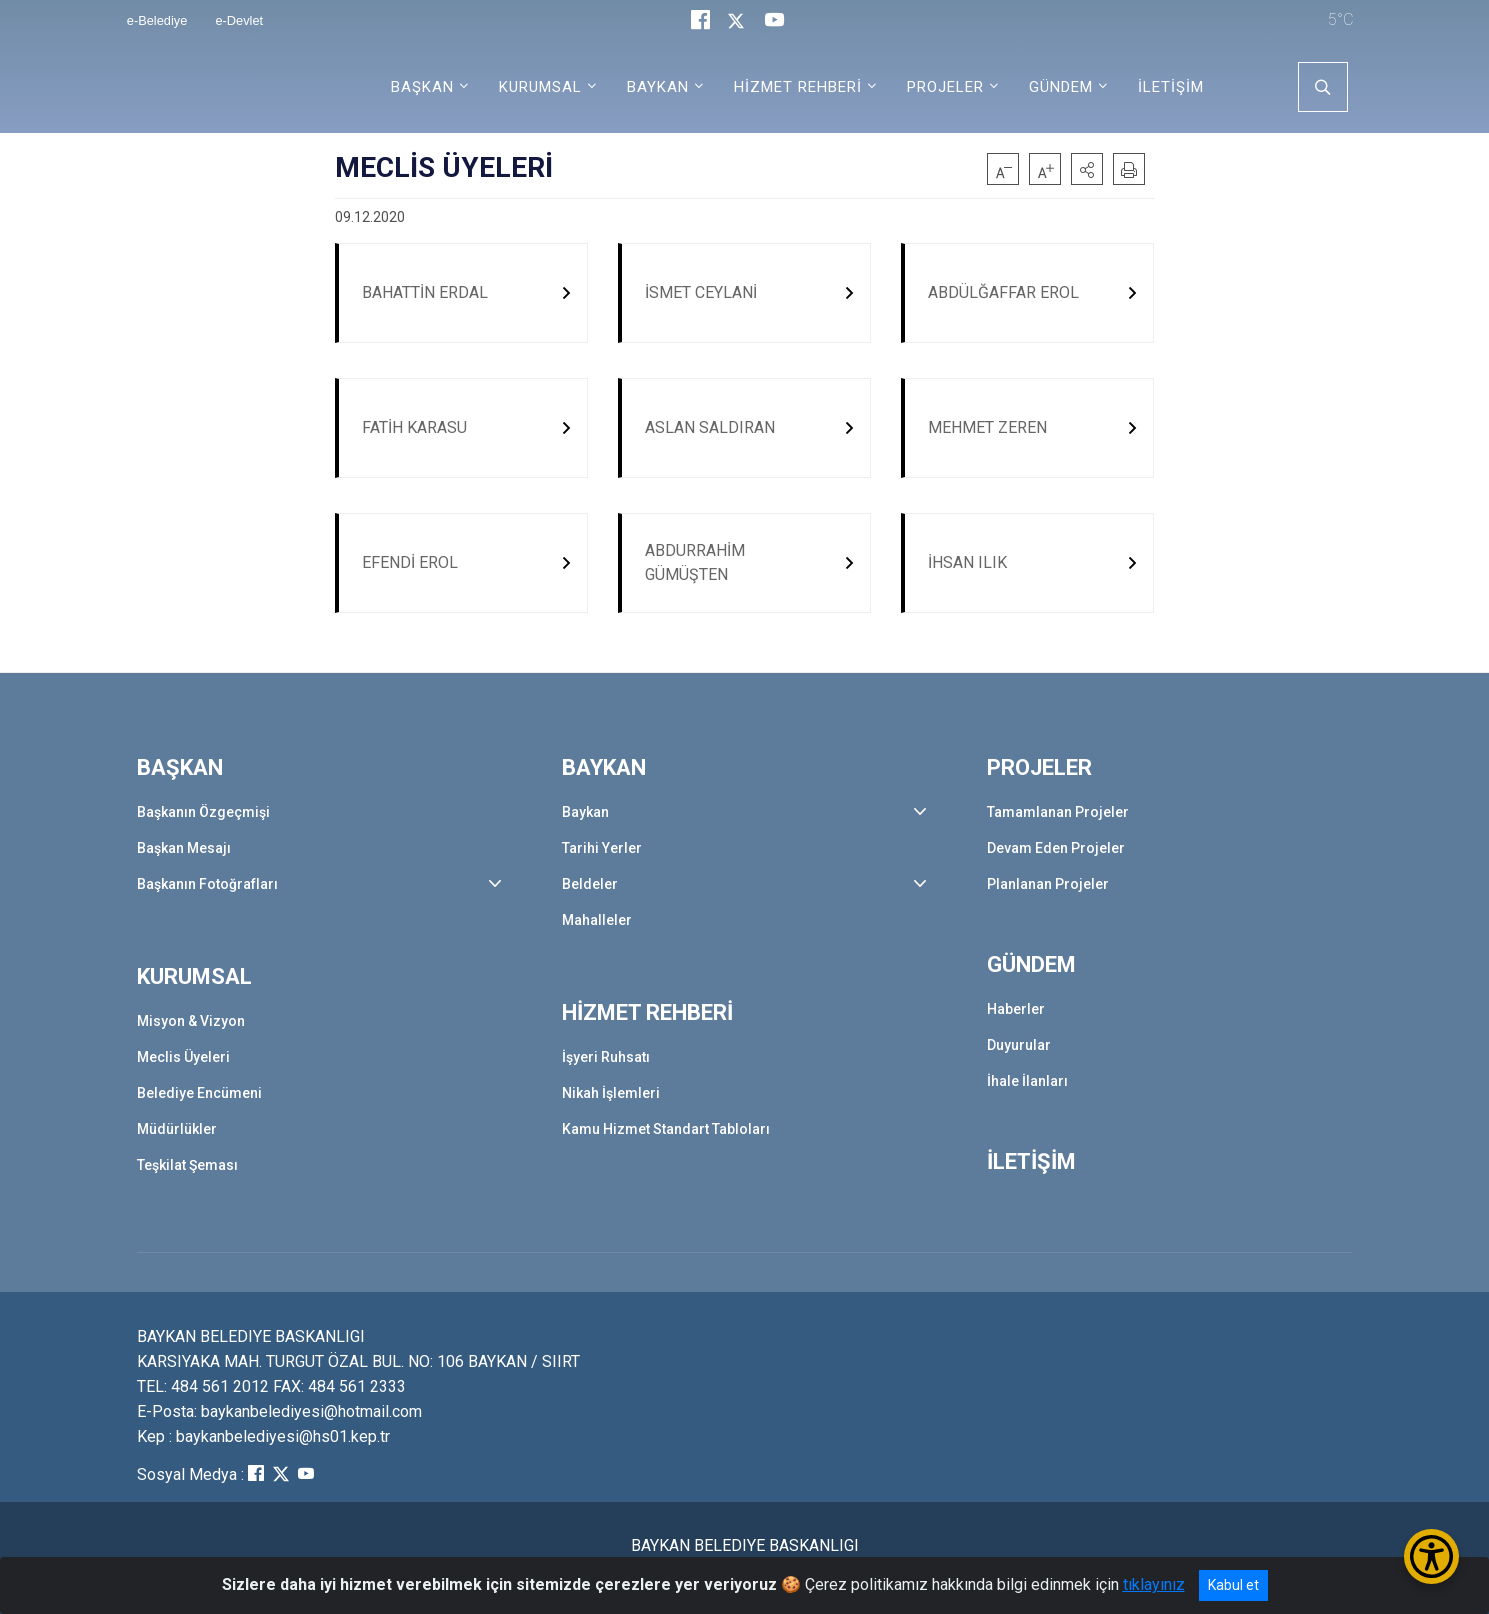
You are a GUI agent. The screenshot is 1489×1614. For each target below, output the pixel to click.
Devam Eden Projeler (1056, 848)
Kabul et (1233, 1585)
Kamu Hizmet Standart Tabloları (666, 1130)
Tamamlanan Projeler (1058, 812)
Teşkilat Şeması (187, 1166)
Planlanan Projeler (1048, 884)
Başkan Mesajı (184, 848)
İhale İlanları (1027, 1082)
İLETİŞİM (1171, 87)
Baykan (585, 812)
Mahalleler (597, 920)
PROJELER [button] (945, 87)
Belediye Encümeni (199, 1094)
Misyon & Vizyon (191, 1022)
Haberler (1016, 1010)
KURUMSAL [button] (540, 87)
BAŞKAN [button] (422, 87)
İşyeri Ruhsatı (606, 1058)
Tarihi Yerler (602, 848)
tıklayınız (1154, 1584)
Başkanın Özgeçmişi (203, 812)
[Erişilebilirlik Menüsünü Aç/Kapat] (1431, 1556)
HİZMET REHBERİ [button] (798, 87)
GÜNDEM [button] (1061, 87)
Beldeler (590, 884)
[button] (1087, 169)
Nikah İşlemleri (611, 1094)
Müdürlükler (177, 1130)
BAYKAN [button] (658, 87)
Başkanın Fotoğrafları (207, 884)
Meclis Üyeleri (183, 1058)
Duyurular (1019, 1046)
